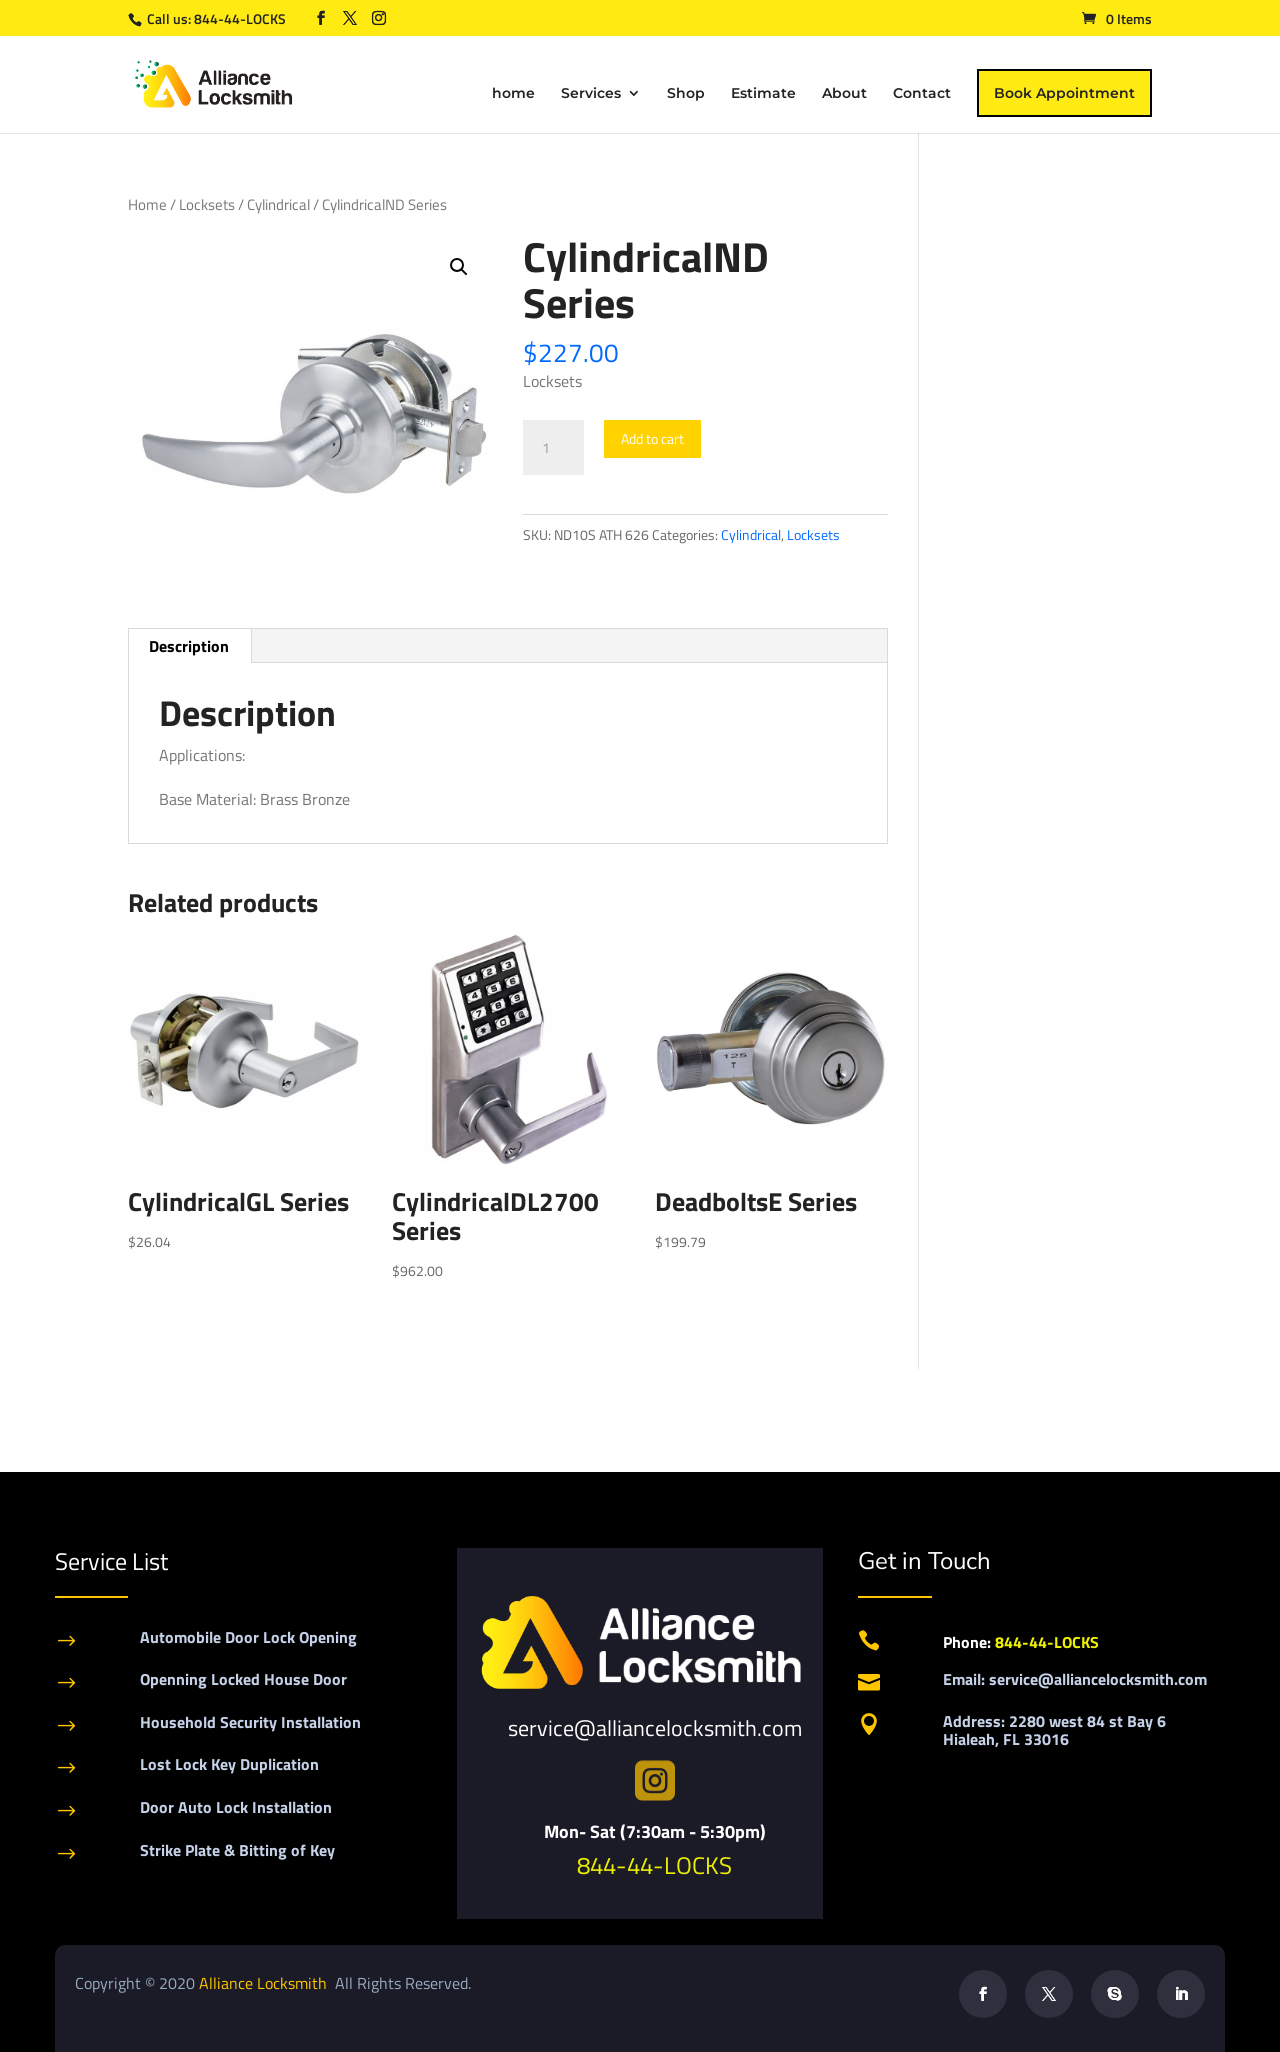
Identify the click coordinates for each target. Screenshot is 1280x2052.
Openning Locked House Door (243, 1679)
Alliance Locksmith (265, 1983)
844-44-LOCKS (241, 18)
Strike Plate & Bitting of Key (237, 1850)
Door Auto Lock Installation (236, 1807)
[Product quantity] (553, 448)
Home (147, 204)
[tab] (189, 646)
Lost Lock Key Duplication (229, 1764)
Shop (686, 94)
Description (189, 646)
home (513, 94)
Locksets (207, 204)
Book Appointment (1064, 93)
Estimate (763, 94)
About (844, 94)
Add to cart (652, 438)
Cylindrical (278, 204)
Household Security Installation (250, 1722)
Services (591, 94)
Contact (922, 94)
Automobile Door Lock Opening (248, 1637)
